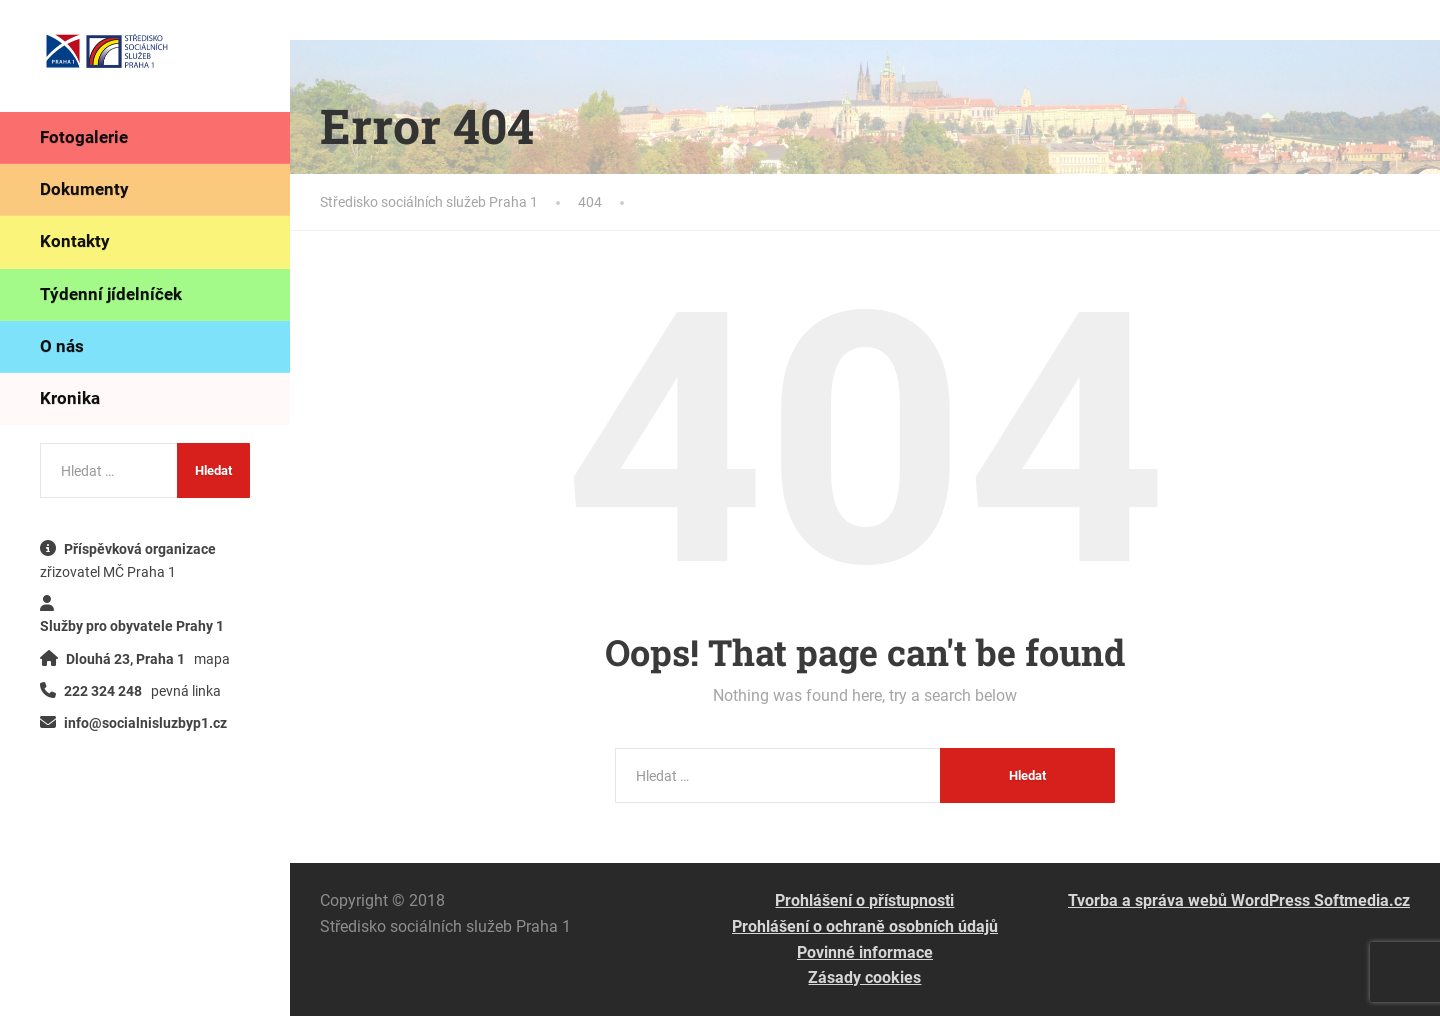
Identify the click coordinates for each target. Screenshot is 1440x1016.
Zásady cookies (864, 977)
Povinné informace (865, 952)
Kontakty (75, 241)
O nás (62, 346)
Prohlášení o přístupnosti (864, 900)
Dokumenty (84, 189)
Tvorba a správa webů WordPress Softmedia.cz (1239, 900)
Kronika (70, 398)
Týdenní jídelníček (111, 294)
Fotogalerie (84, 137)
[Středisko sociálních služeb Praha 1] (106, 55)
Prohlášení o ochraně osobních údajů (865, 926)
